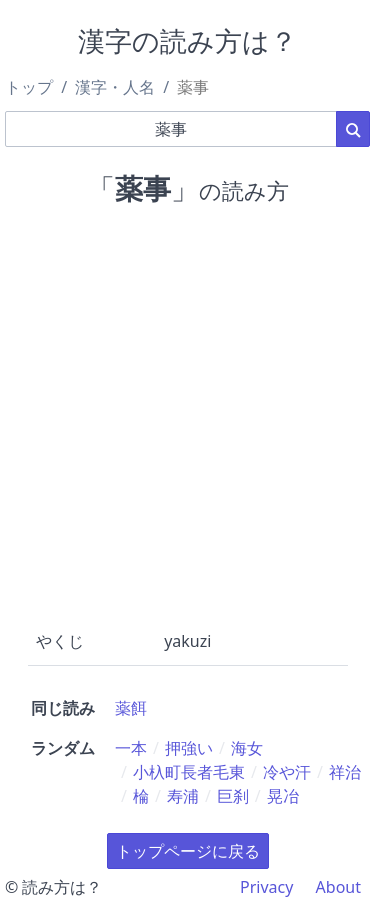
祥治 (345, 772)
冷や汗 (287, 772)
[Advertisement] (187, 413)
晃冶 (283, 796)
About (338, 887)
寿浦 (183, 796)
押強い (189, 748)
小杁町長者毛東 (189, 772)
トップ (29, 87)
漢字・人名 (115, 87)
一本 (131, 748)
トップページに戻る (188, 851)
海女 (247, 748)
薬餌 (131, 708)
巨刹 (233, 796)
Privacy (266, 887)
